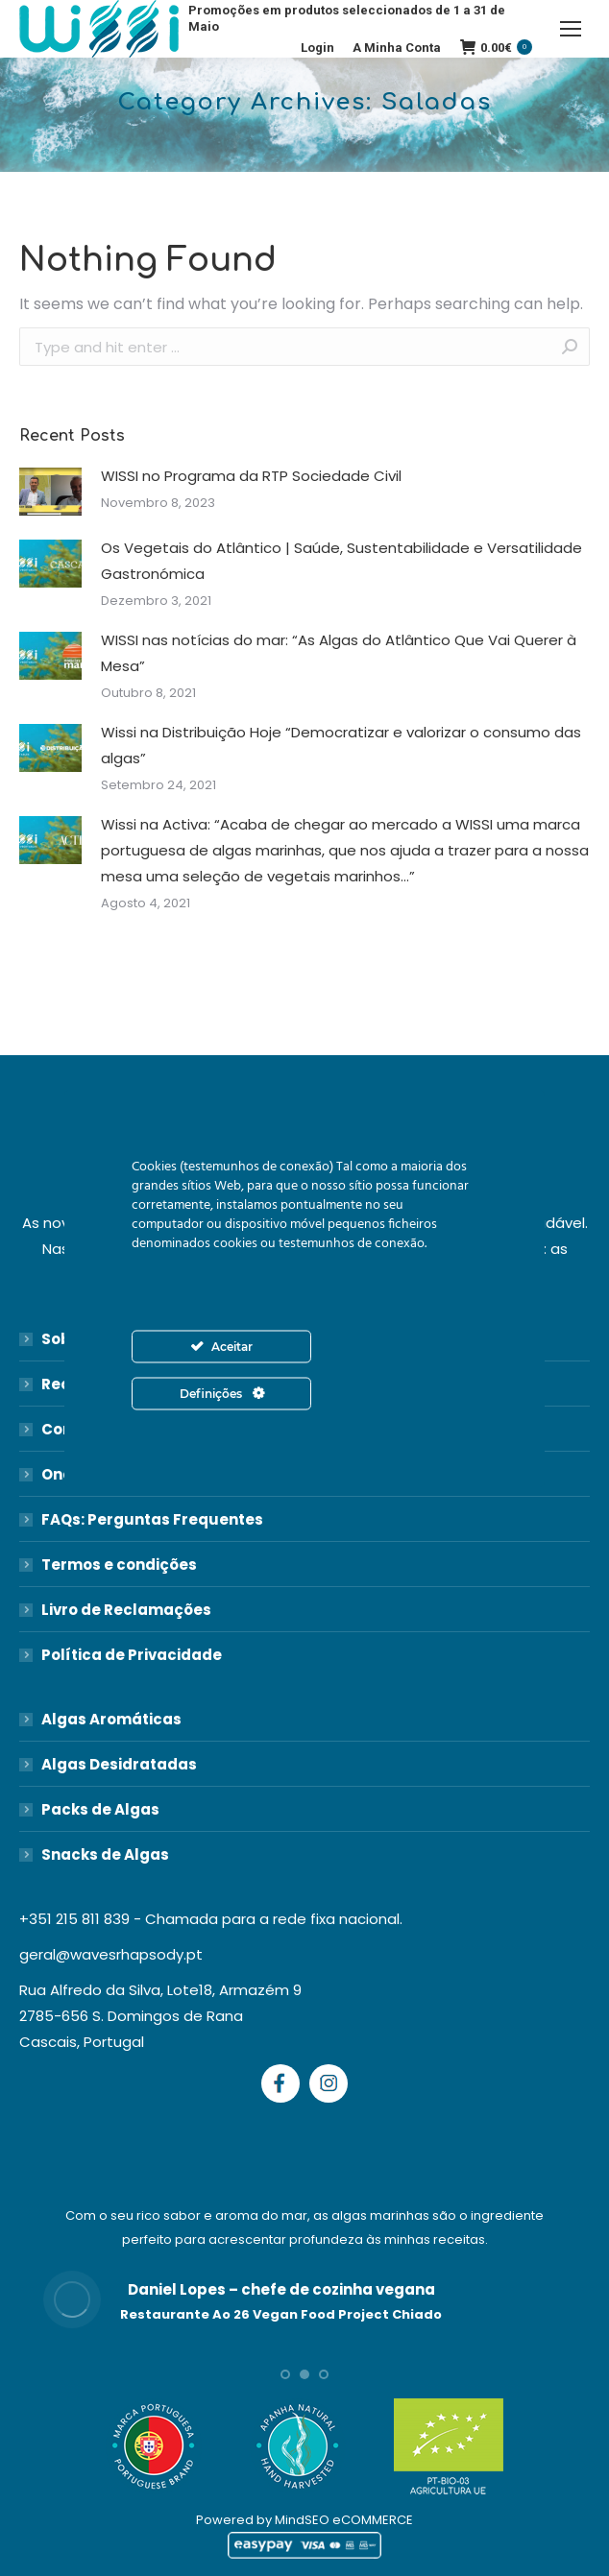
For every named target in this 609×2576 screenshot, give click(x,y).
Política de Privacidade (131, 1655)
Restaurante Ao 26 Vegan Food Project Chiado (281, 2314)
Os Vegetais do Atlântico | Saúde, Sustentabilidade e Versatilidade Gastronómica (341, 561)
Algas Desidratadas (119, 1764)
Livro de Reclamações (126, 1610)
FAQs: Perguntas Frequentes (152, 1519)
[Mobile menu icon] (570, 29)
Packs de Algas (100, 1809)
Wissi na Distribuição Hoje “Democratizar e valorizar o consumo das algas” (341, 745)
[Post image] (50, 492)
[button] (285, 2374)
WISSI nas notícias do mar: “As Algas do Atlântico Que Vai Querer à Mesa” (338, 653)
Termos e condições (119, 1564)
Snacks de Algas (105, 1854)
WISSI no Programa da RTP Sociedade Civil (251, 476)
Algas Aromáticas (111, 1719)
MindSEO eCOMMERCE (344, 2520)
